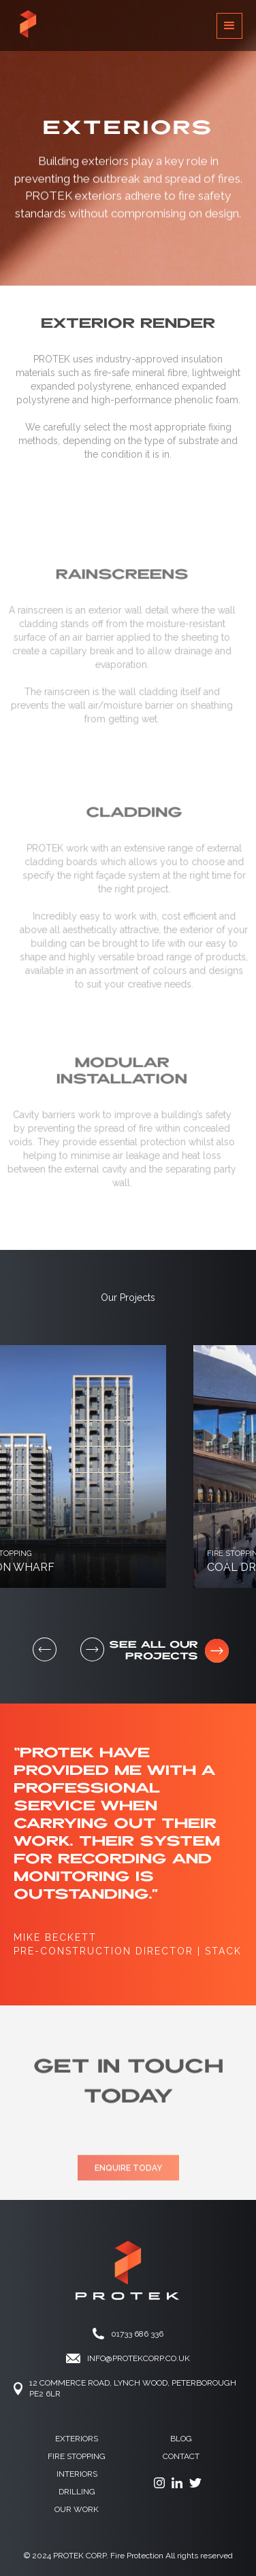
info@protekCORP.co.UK (138, 2358)
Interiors (77, 2474)
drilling (77, 2491)
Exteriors (76, 2438)
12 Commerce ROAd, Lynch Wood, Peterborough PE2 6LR (132, 2388)
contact (181, 2456)
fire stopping (77, 2456)
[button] (229, 26)
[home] (28, 25)
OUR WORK (76, 2509)
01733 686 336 (137, 2334)
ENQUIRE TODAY (128, 2184)
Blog (181, 2438)
